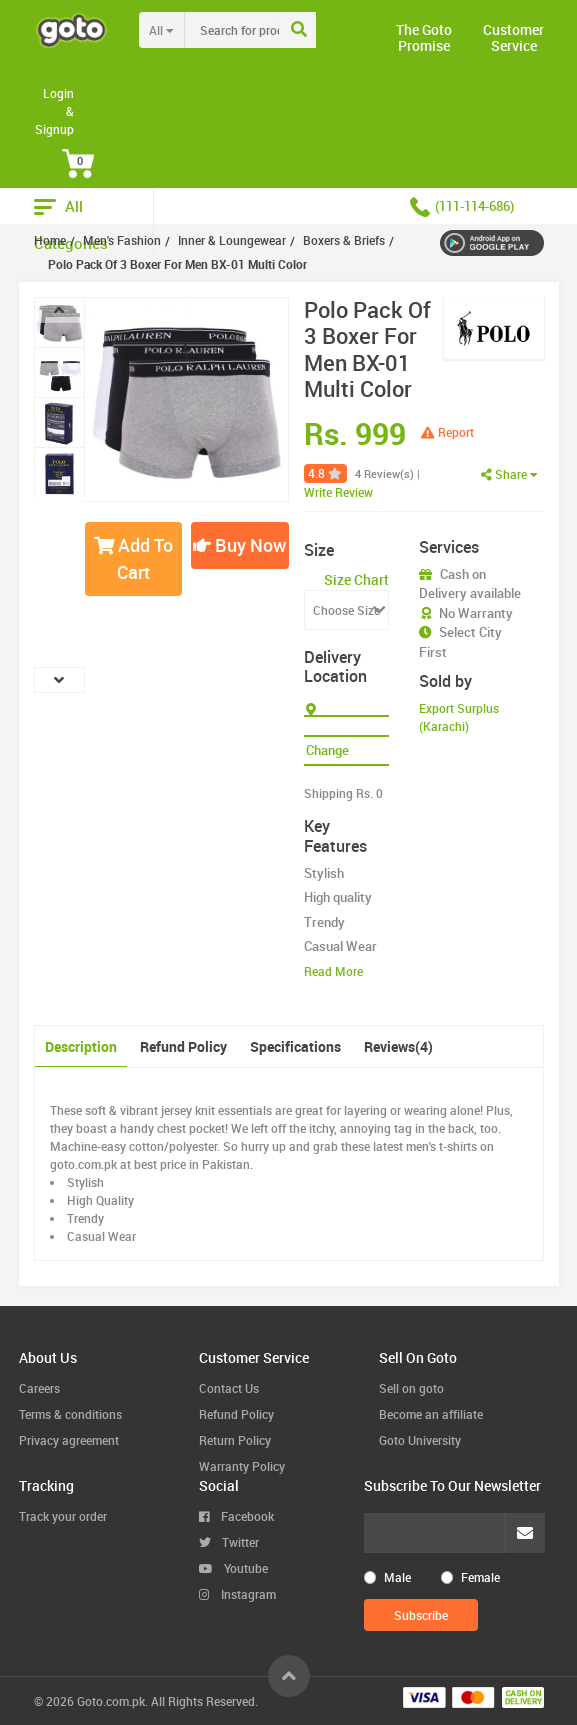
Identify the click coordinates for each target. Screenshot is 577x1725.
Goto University (420, 1440)
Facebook (236, 1516)
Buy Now (239, 545)
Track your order (63, 1516)
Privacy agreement (69, 1440)
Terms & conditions (70, 1414)
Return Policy (235, 1440)
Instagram (237, 1594)
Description (81, 1046)
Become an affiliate (431, 1414)
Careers (39, 1388)
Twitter (229, 1542)
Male (397, 1577)
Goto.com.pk (111, 1701)
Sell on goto (411, 1388)
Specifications (295, 1046)
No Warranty (476, 613)
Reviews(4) (398, 1046)
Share (509, 474)
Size (319, 550)
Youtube (233, 1568)
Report (447, 432)
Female (480, 1577)
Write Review (338, 492)
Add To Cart (133, 558)
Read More (333, 971)
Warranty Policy (242, 1466)
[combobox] (273, 30)
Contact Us (229, 1388)
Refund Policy (183, 1046)
